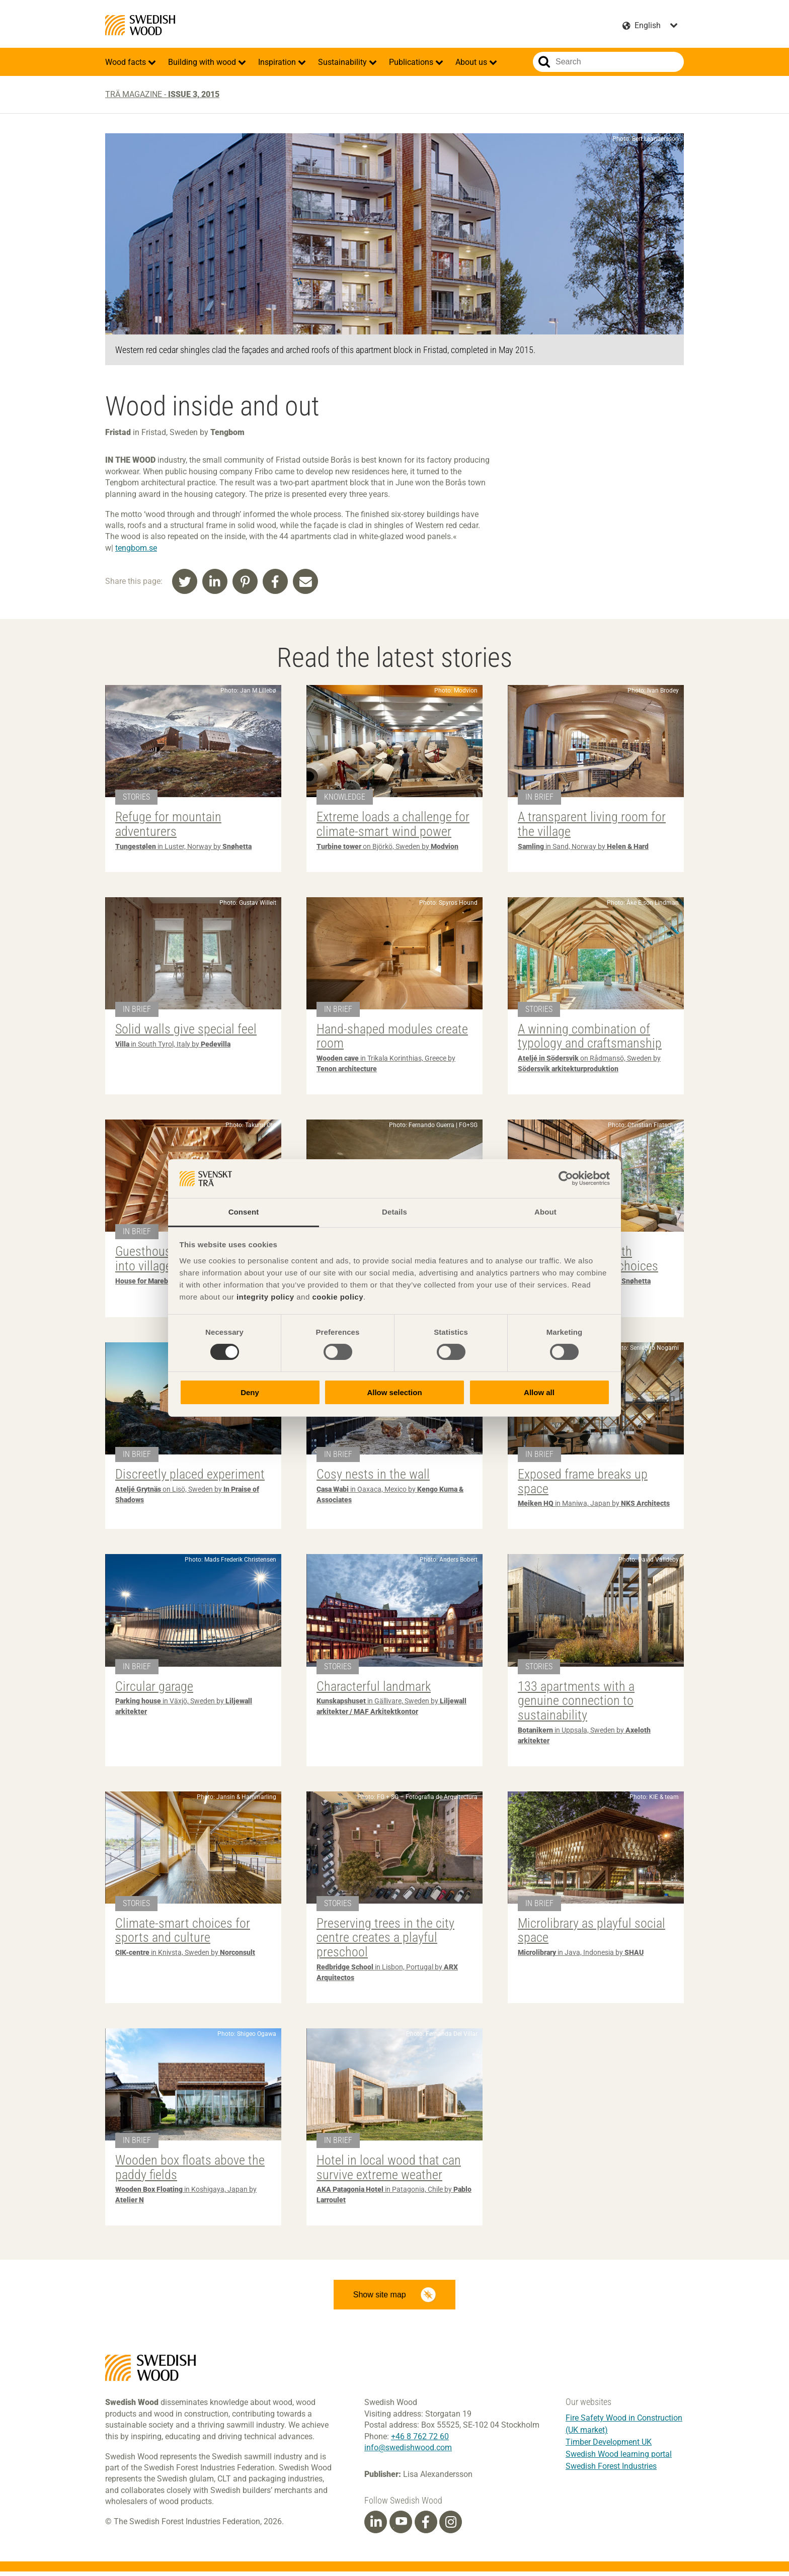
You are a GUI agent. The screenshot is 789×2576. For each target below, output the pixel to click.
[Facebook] (426, 2526)
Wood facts (126, 62)
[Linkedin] (375, 2526)
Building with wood (203, 62)
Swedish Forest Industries (611, 2470)
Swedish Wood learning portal (619, 2458)
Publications (412, 62)
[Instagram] (450, 2526)
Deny (250, 1392)
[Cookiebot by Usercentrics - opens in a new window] (566, 1178)
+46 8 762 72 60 (420, 2440)
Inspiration (278, 62)
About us (472, 62)
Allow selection (394, 1392)
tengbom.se (136, 548)
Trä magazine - (162, 94)
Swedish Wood (140, 25)
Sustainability (343, 62)
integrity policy (265, 1297)
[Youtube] (400, 2526)
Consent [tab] (243, 1212)
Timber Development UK (609, 2446)
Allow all (539, 1392)
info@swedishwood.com (408, 2451)
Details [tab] (394, 1212)
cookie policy (337, 1297)
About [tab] (545, 1212)
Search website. (544, 62)
